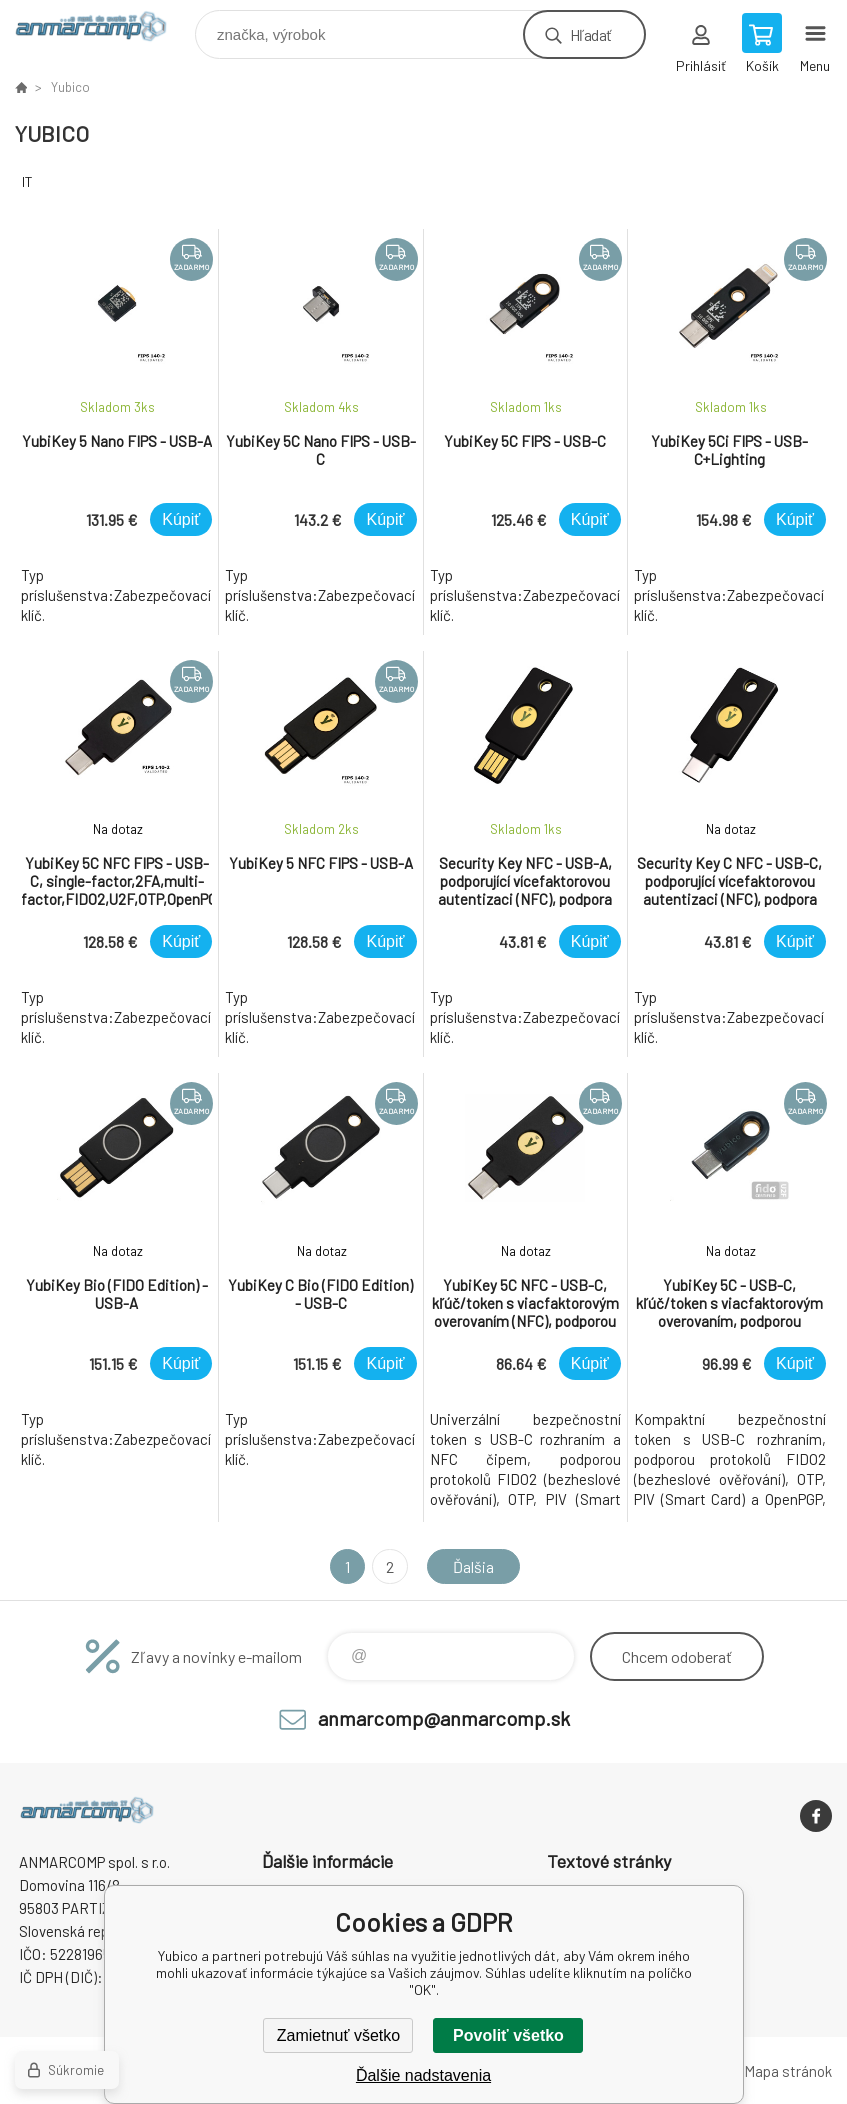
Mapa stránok (788, 2071)
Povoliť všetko (508, 2035)
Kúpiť (181, 519)
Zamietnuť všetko (338, 2035)
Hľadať (590, 34)
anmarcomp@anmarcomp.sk (444, 1718)
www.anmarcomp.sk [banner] (103, 29)
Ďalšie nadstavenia (423, 2075)
